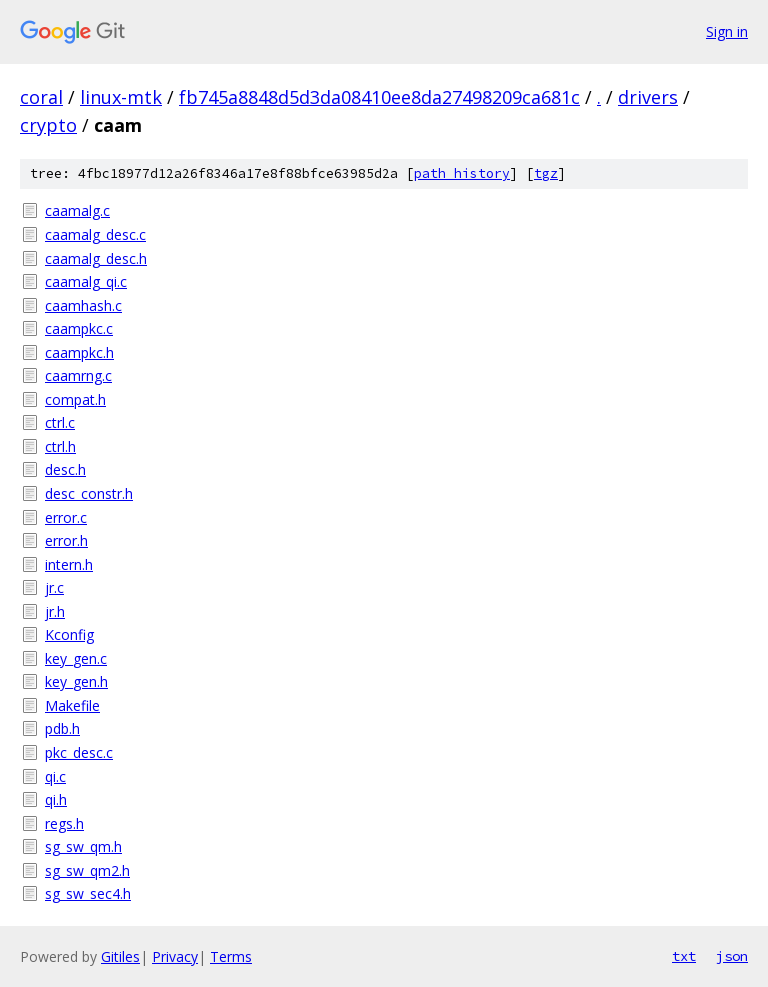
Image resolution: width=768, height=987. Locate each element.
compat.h (75, 399)
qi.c (55, 776)
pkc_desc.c (79, 752)
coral (41, 97)
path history (462, 173)
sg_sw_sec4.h (88, 893)
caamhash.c (83, 305)
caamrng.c (78, 375)
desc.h (65, 469)
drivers (648, 97)
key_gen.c (76, 658)
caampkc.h (79, 352)
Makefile (72, 705)
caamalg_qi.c (86, 281)
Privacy (175, 956)
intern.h (69, 564)
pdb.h (62, 728)
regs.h (64, 823)
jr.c (54, 587)
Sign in (727, 31)
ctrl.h (60, 446)
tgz (546, 173)
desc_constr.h (89, 493)
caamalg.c (77, 210)
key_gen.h (76, 681)
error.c (66, 517)
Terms (231, 956)
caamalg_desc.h (96, 258)
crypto (48, 125)
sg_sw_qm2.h (87, 870)
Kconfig (69, 634)
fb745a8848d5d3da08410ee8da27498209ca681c (379, 97)
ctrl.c (60, 422)
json (732, 956)
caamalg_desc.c (95, 234)
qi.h (56, 799)
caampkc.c (79, 328)
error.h (66, 540)
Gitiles (120, 956)
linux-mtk (121, 97)
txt (684, 956)
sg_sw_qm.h (83, 846)
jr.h (55, 611)
